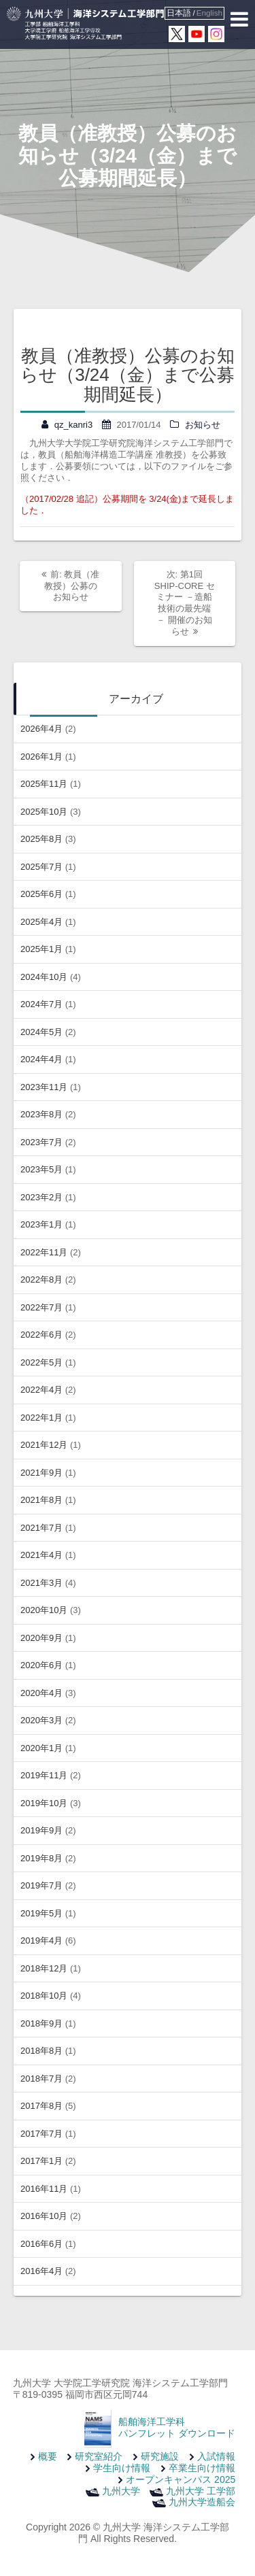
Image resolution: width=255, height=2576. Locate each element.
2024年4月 (41, 1059)
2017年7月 (41, 2134)
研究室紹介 (98, 2456)
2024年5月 (41, 1032)
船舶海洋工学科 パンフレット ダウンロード (176, 2427)
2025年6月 (41, 894)
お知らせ (202, 425)
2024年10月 (43, 977)
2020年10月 (43, 1610)
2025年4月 (41, 922)
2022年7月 (41, 1307)
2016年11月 (43, 2189)
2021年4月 (41, 1555)
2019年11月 (43, 1775)
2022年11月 (43, 1252)
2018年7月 (41, 2078)
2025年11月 (43, 784)
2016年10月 (43, 2216)
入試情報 (216, 2456)
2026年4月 (41, 729)
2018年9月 (41, 2023)
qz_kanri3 (73, 425)
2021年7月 (41, 1528)
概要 (47, 2456)
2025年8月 (41, 839)
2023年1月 (41, 1224)
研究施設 (160, 2456)
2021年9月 (41, 1473)
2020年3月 (41, 1720)
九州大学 (121, 2491)
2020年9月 (41, 1638)
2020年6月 (41, 1665)
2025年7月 (41, 867)
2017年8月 (41, 2106)
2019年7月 (41, 1885)
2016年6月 (41, 2244)
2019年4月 (41, 1940)
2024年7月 (41, 1004)
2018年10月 (43, 1995)
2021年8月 (41, 1500)
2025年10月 (43, 812)
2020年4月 (41, 1693)
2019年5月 (41, 1913)
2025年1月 (41, 949)
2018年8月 (41, 2051)
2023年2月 (41, 1197)
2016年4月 (41, 2271)
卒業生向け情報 (202, 2467)
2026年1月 (41, 756)
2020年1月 (41, 1748)
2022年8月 (41, 1279)
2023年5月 (41, 1169)
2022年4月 (41, 1390)
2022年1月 (41, 1417)
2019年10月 (43, 1803)
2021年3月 (41, 1583)
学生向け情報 (121, 2467)
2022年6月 (41, 1334)
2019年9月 (41, 1830)
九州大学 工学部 (200, 2491)
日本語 (179, 12)
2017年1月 (41, 2161)
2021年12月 (43, 1445)
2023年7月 (41, 1142)
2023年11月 (43, 1087)
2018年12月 (43, 1968)
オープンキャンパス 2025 (180, 2479)
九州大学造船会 (202, 2501)
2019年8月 (41, 1858)
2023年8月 (41, 1114)
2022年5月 (41, 1362)
